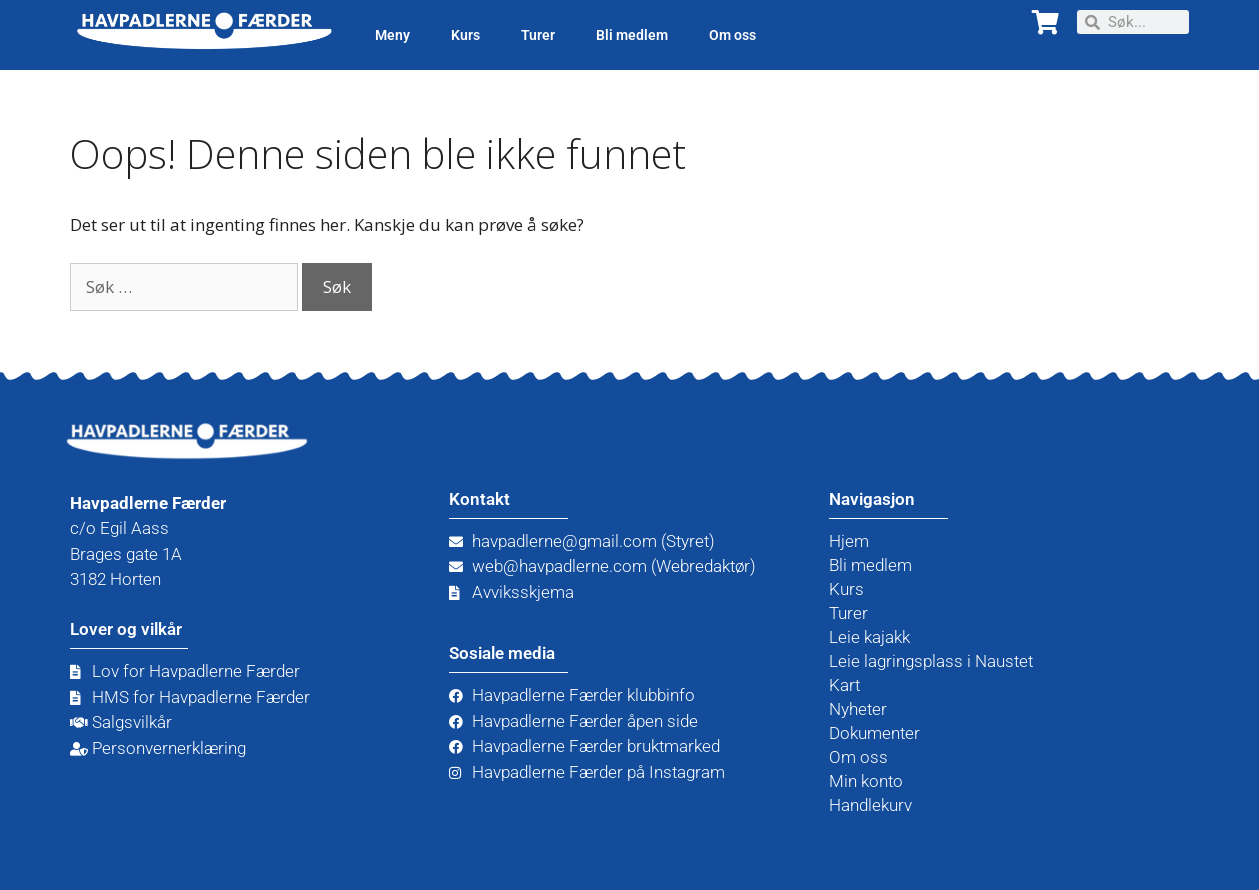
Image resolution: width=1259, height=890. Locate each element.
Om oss (732, 35)
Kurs (465, 35)
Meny (392, 35)
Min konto (866, 781)
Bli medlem (632, 35)
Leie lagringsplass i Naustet (931, 661)
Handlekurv (870, 805)
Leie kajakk (869, 637)
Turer (538, 35)
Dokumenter (874, 733)
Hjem (849, 541)
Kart (844, 685)
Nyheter (858, 709)
